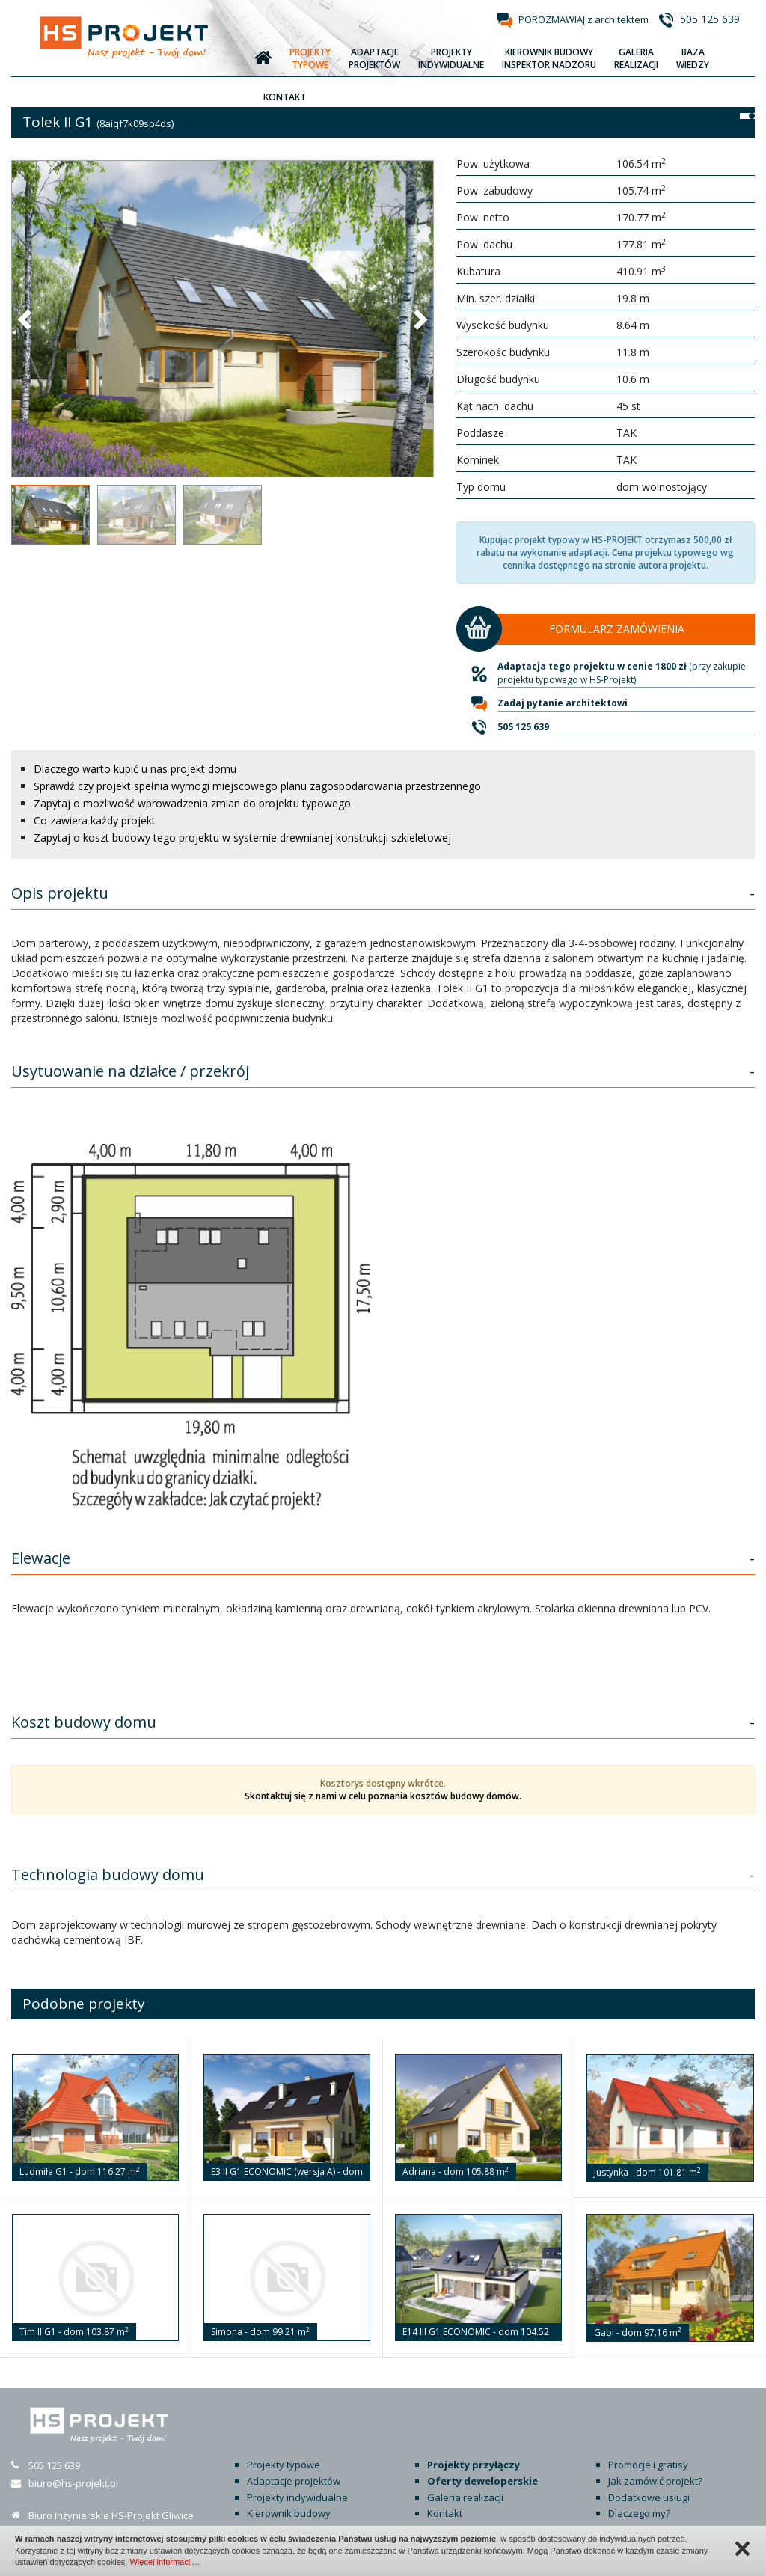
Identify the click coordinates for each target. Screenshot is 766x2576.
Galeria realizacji (465, 2497)
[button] (26, 318)
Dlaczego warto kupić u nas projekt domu (135, 769)
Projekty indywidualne (297, 2497)
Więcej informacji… (164, 2561)
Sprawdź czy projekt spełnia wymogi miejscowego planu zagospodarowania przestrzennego (257, 786)
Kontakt (444, 2513)
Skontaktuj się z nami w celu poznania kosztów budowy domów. (383, 1796)
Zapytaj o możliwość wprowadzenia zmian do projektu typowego (192, 803)
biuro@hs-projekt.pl (73, 2483)
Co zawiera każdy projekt (95, 820)
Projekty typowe (283, 2464)
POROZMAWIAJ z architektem (583, 19)
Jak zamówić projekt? (655, 2481)
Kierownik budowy (289, 2513)
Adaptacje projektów (293, 2481)
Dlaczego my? (639, 2513)
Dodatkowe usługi (649, 2497)
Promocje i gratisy (648, 2464)
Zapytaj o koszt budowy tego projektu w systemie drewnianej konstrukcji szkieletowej (242, 837)
